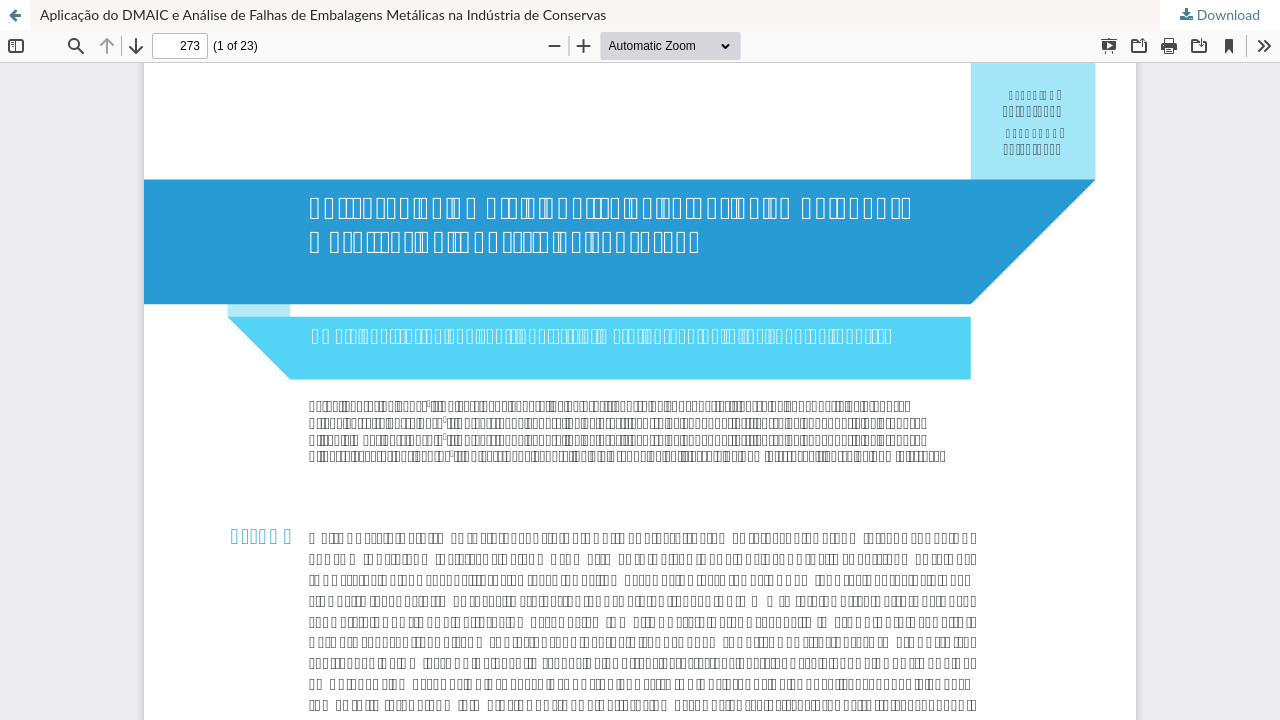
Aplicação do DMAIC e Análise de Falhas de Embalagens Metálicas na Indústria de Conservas (323, 14)
